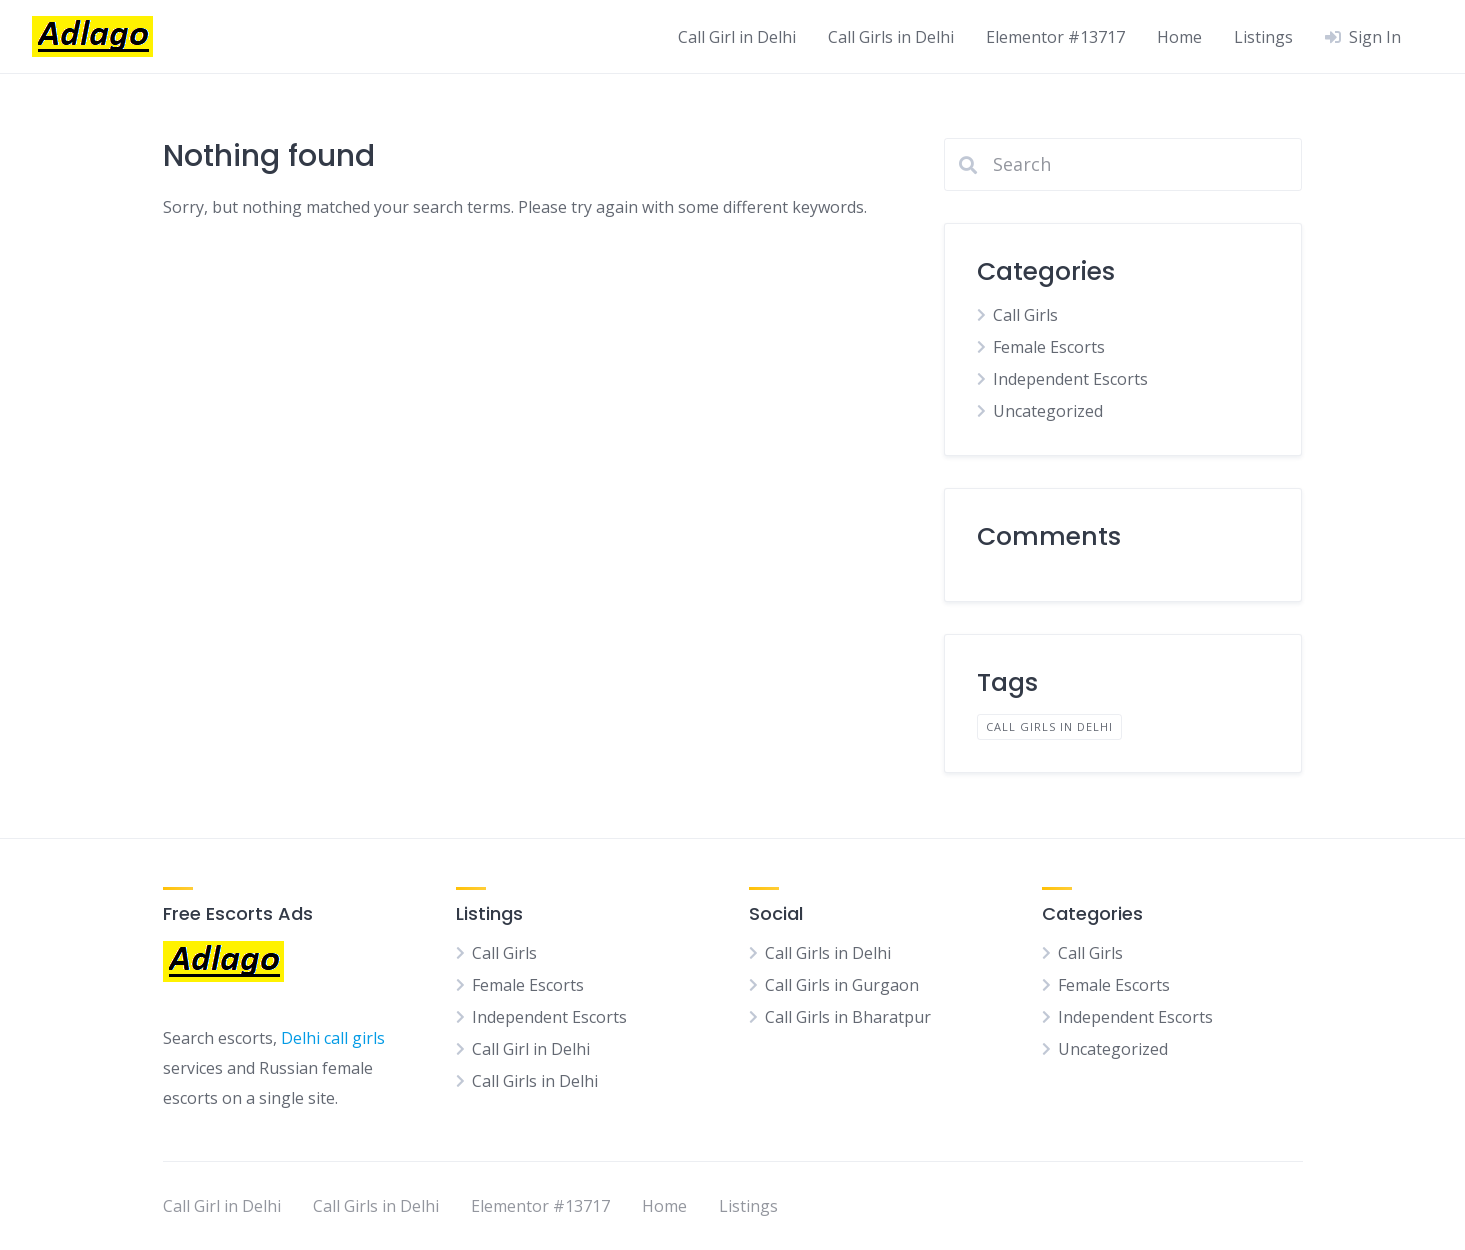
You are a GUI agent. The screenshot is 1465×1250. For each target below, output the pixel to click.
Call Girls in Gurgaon (842, 985)
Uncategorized (1048, 411)
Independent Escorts (1070, 379)
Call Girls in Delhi (891, 37)
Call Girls (1025, 315)
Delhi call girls (333, 1038)
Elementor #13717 (1055, 37)
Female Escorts (1049, 347)
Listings (1263, 37)
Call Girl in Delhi (737, 37)
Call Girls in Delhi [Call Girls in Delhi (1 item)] (1049, 726)
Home (1179, 37)
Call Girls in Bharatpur (848, 1017)
